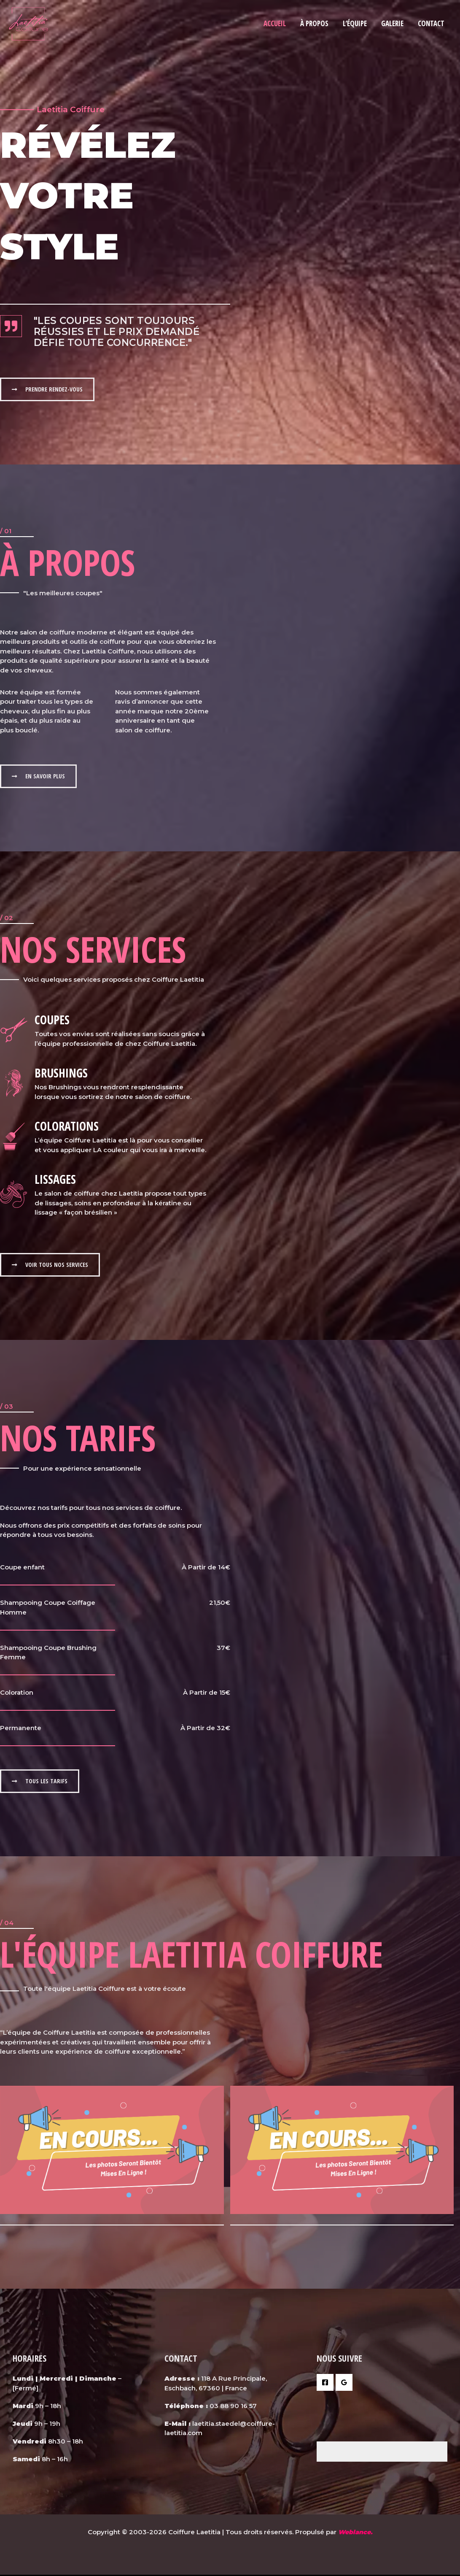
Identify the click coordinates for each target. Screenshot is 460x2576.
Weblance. (355, 2533)
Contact (431, 23)
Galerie (392, 23)
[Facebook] (325, 2383)
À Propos (314, 23)
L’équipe (355, 23)
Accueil (275, 23)
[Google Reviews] (344, 2383)
